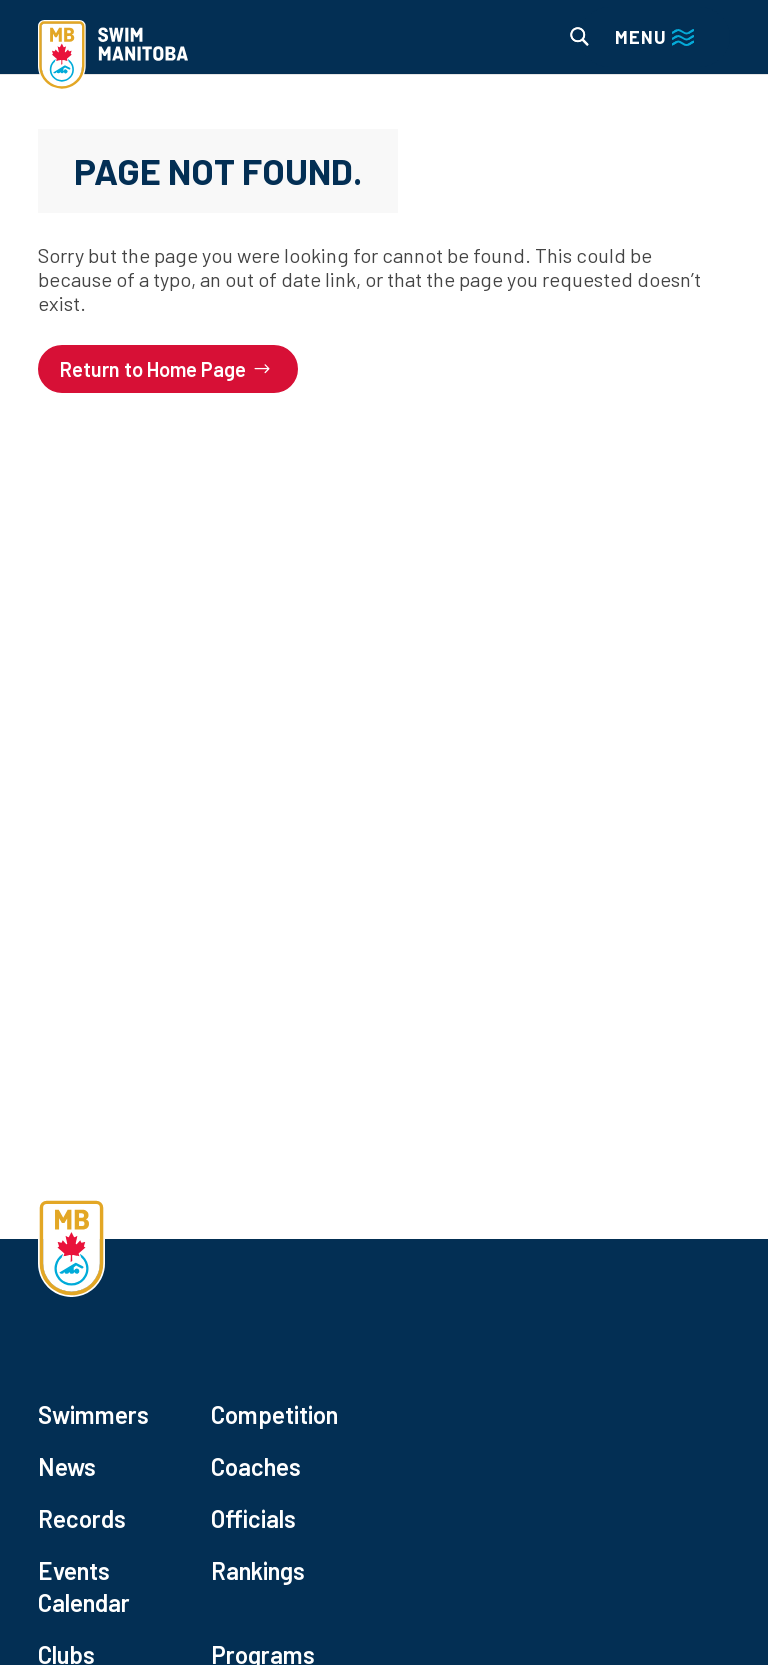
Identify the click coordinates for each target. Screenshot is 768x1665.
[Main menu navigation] (654, 37)
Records (82, 1518)
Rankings (258, 1570)
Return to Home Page (153, 369)
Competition (274, 1414)
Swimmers (93, 1414)
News (67, 1466)
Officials (253, 1518)
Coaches (256, 1466)
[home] (113, 57)
